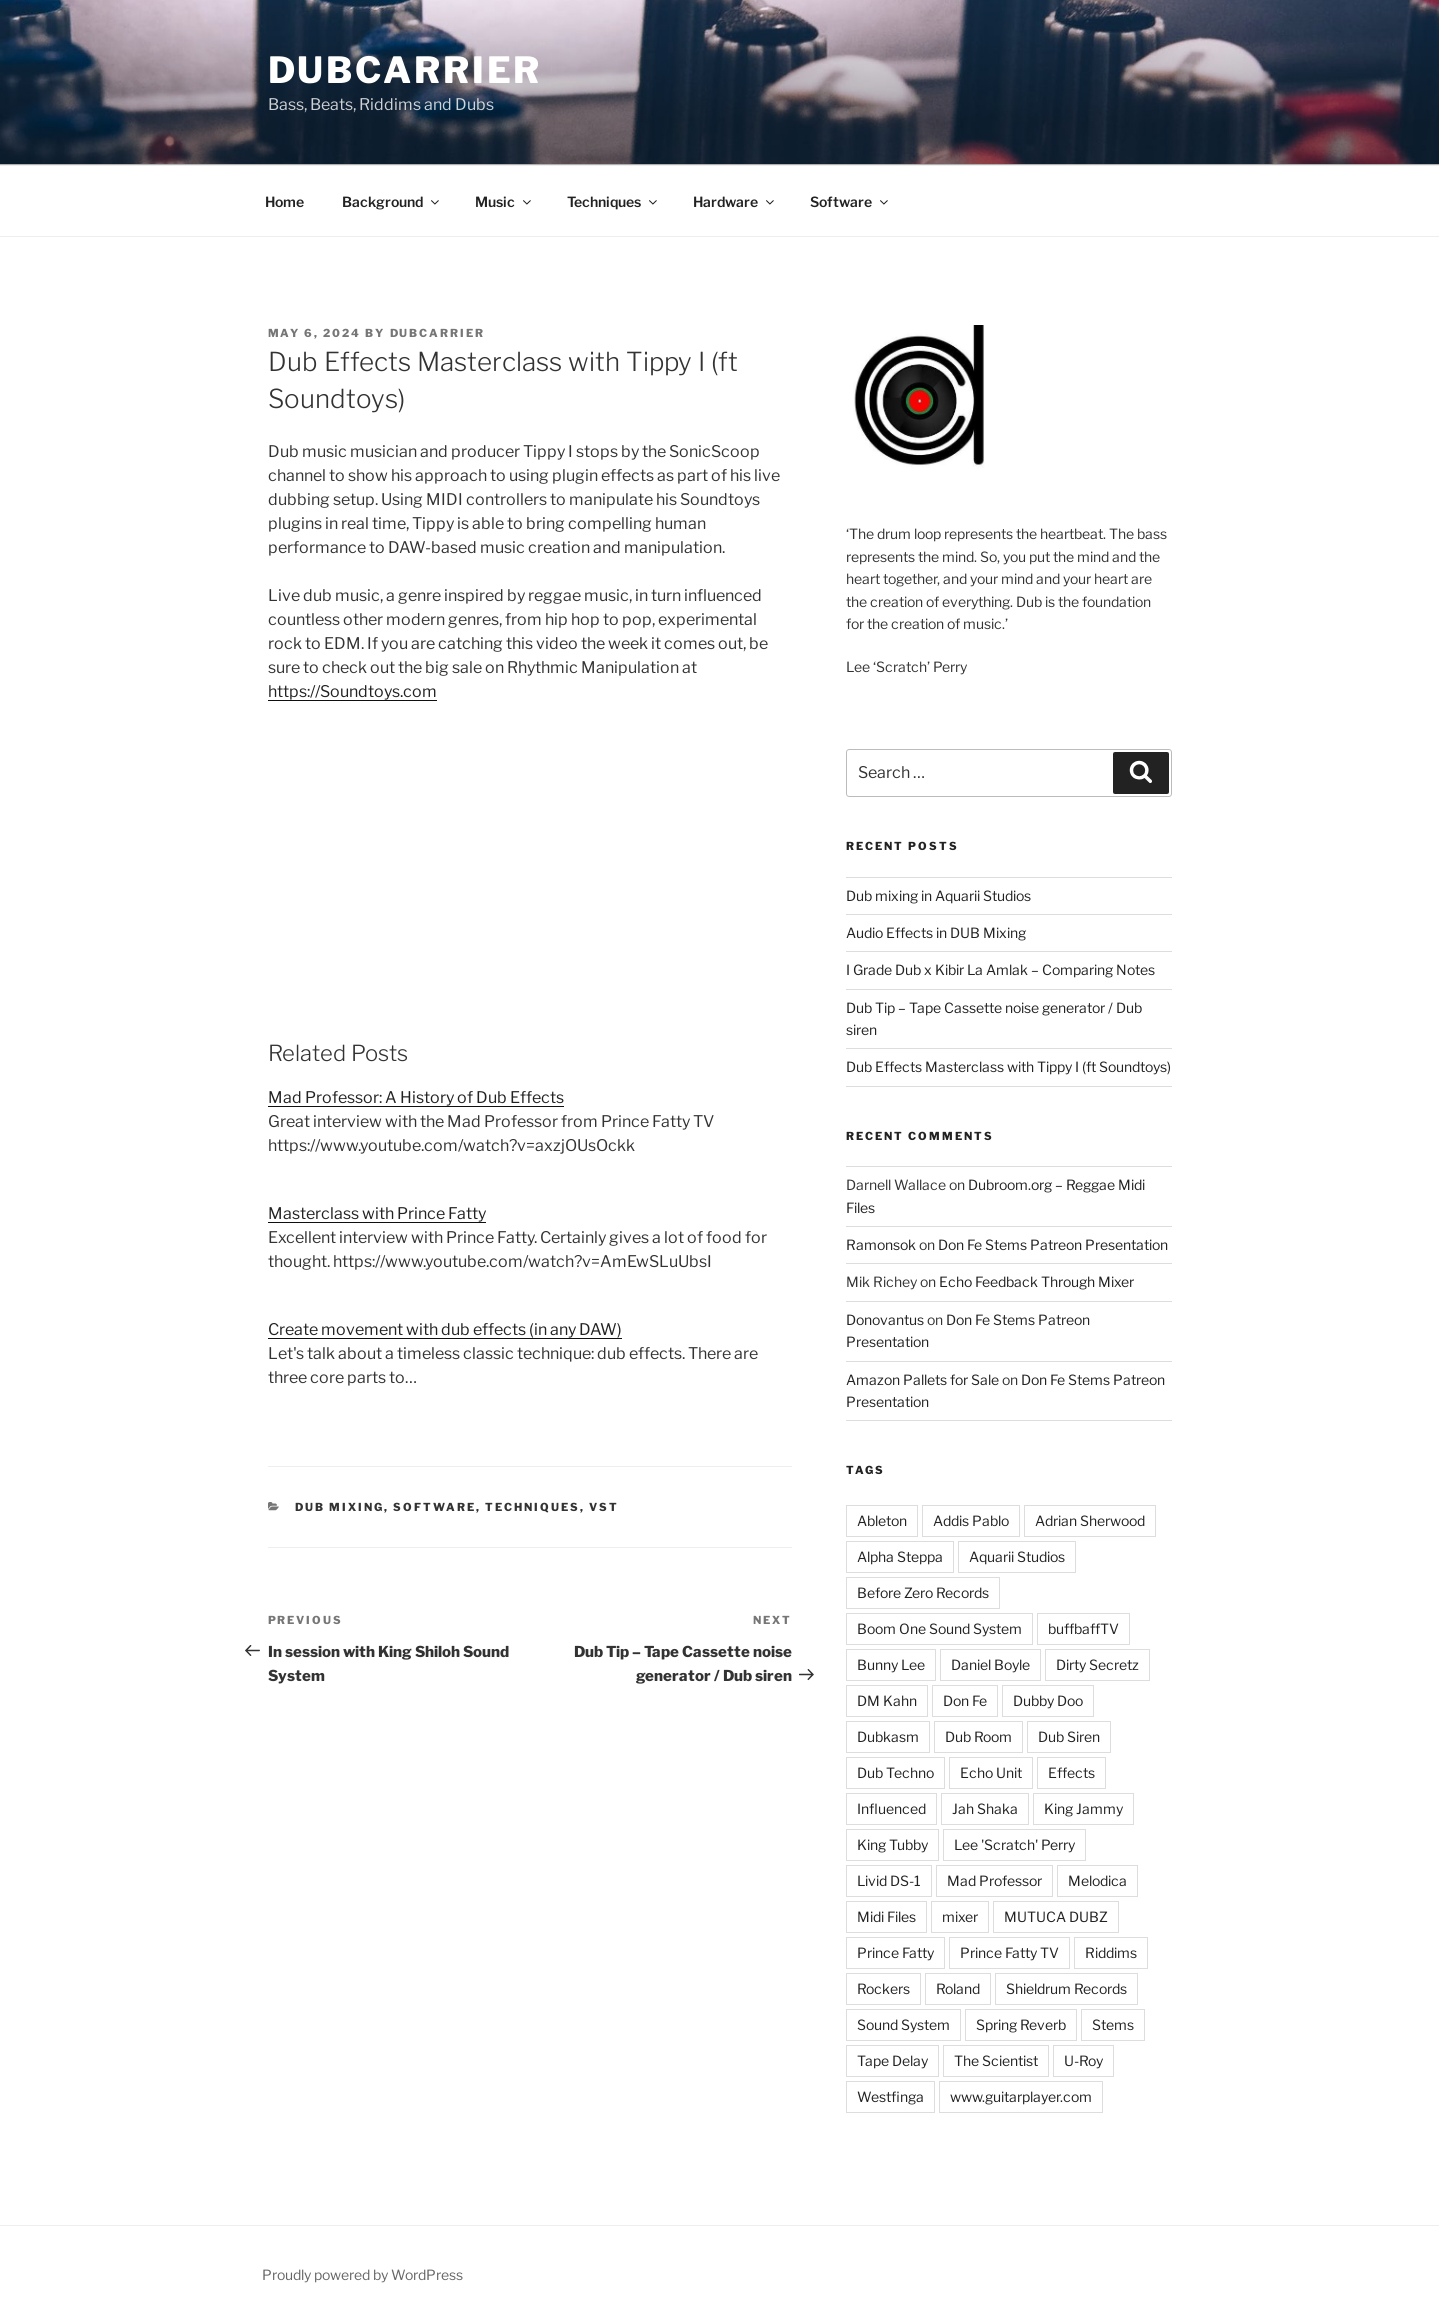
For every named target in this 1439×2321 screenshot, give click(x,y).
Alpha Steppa (900, 1556)
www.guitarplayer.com (1021, 2096)
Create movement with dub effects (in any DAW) (445, 1329)
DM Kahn (887, 1700)
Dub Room (978, 1736)
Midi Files (886, 1916)
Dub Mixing (339, 1507)
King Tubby (892, 1844)
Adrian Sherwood (1090, 1520)
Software (850, 201)
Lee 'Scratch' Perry (1014, 1844)
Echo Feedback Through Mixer (1036, 1281)
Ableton (882, 1520)
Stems (1113, 2024)
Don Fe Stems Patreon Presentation (1053, 1244)
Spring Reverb (1021, 2024)
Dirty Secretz (1097, 1664)
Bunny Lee (891, 1664)
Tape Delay (892, 2060)
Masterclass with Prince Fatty (377, 1213)
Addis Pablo (971, 1520)
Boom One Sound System (939, 1628)
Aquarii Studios (1017, 1556)
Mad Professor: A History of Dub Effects (416, 1097)
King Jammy (1083, 1808)
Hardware (735, 201)
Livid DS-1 (889, 1880)
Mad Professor (994, 1880)
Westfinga (890, 2096)
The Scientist (996, 2060)
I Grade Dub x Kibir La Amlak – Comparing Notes (1000, 969)
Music (504, 201)
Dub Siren (1069, 1736)
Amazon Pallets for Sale (922, 1379)
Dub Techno (895, 1772)
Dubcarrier (405, 70)
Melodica (1097, 1880)
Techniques (613, 201)
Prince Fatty (895, 1952)
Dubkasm (888, 1736)
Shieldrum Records (1066, 1988)
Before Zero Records (923, 1592)
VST (604, 1507)
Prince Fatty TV (1009, 1952)
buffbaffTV (1083, 1628)
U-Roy (1083, 2060)
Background (392, 201)
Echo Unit (991, 1772)
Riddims (1111, 1952)
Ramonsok (881, 1244)
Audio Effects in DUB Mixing (936, 932)
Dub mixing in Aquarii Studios (938, 895)
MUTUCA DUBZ (1056, 1916)
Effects (1071, 1772)
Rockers (883, 1988)
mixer (960, 1916)
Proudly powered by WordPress (362, 2274)
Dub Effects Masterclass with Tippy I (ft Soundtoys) (1008, 1066)
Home (284, 201)
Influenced (891, 1808)
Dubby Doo (1048, 1700)
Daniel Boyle (990, 1664)
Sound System (903, 2024)
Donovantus (885, 1319)
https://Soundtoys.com (352, 691)
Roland (958, 1988)
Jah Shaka (985, 1808)
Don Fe (965, 1700)
